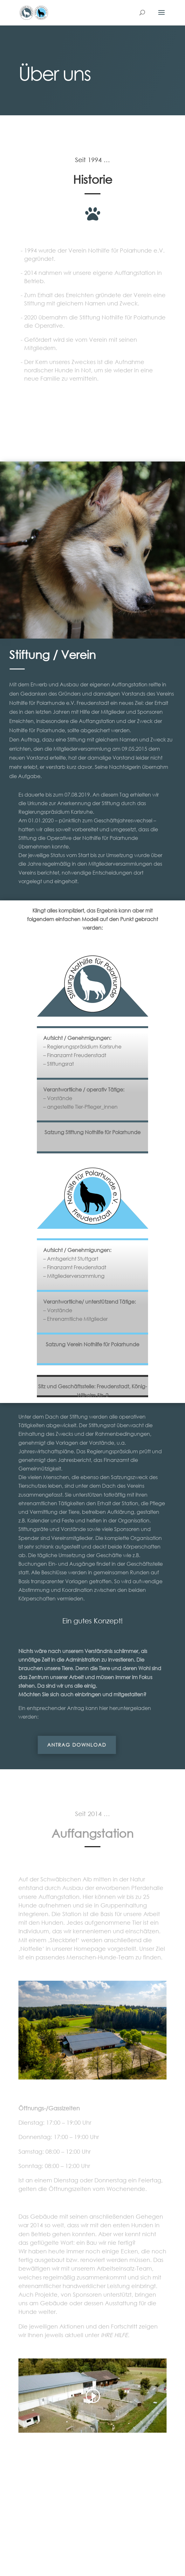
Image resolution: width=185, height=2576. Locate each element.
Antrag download (62, 1745)
